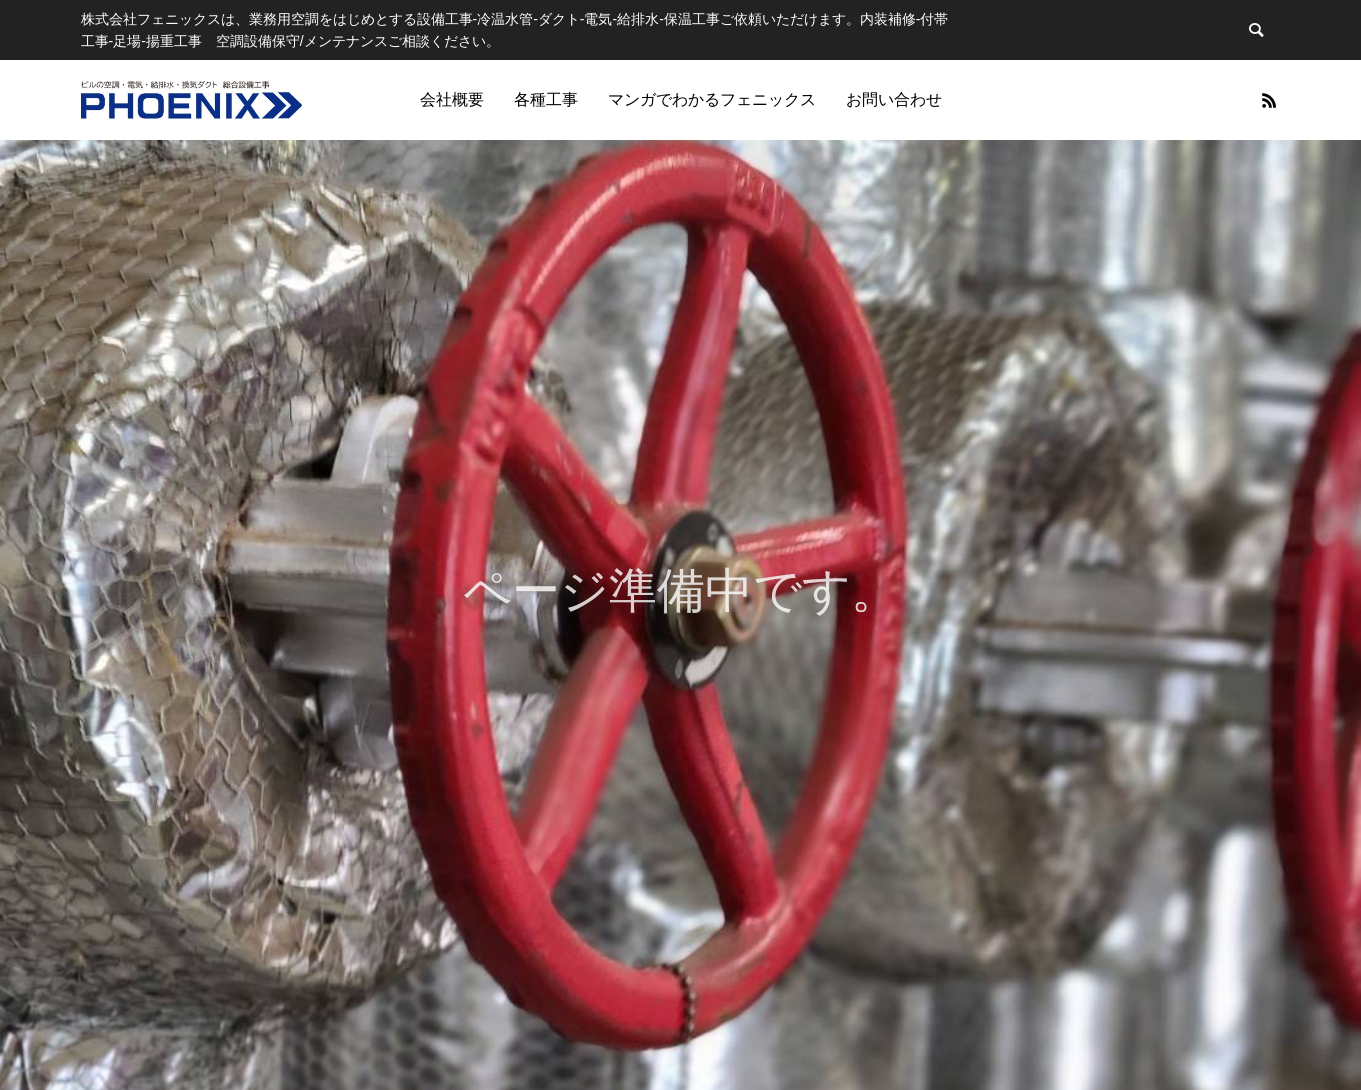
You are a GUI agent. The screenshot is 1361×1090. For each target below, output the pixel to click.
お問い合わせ (894, 99)
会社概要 (452, 99)
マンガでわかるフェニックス (712, 99)
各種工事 (546, 99)
